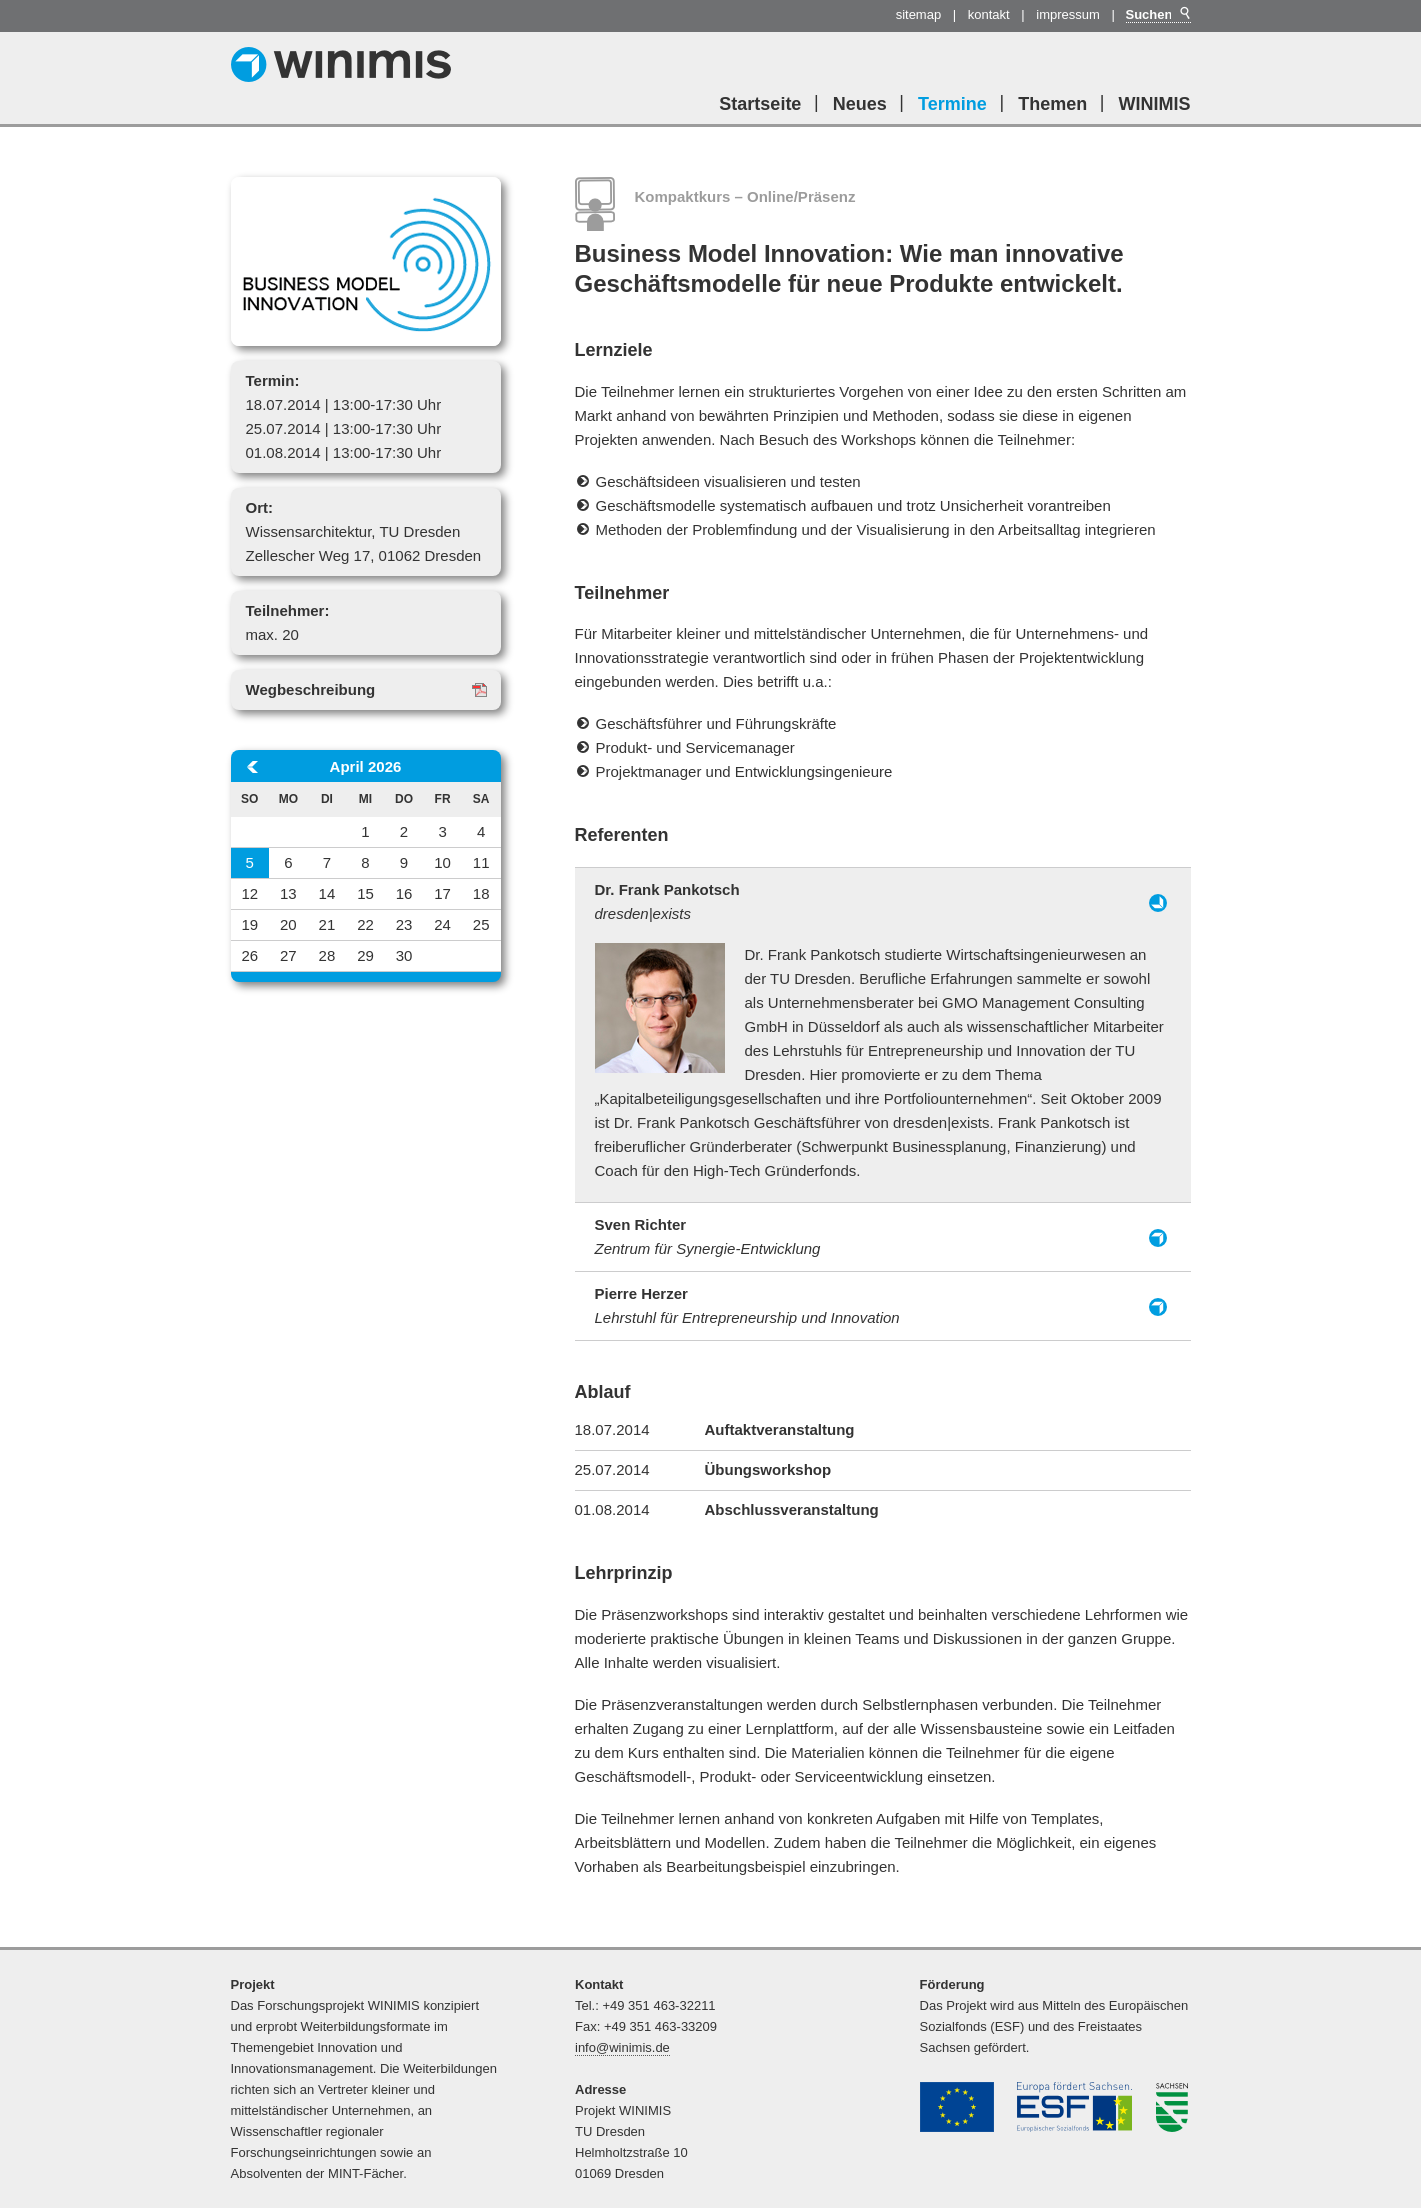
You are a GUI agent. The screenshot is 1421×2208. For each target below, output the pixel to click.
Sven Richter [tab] (708, 1236)
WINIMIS (1155, 104)
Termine (952, 104)
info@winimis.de (622, 2047)
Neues (860, 104)
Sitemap (919, 14)
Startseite (760, 104)
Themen (1052, 104)
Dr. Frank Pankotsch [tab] (667, 901)
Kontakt (989, 14)
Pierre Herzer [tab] (747, 1305)
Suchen (1184, 13)
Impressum (1068, 14)
